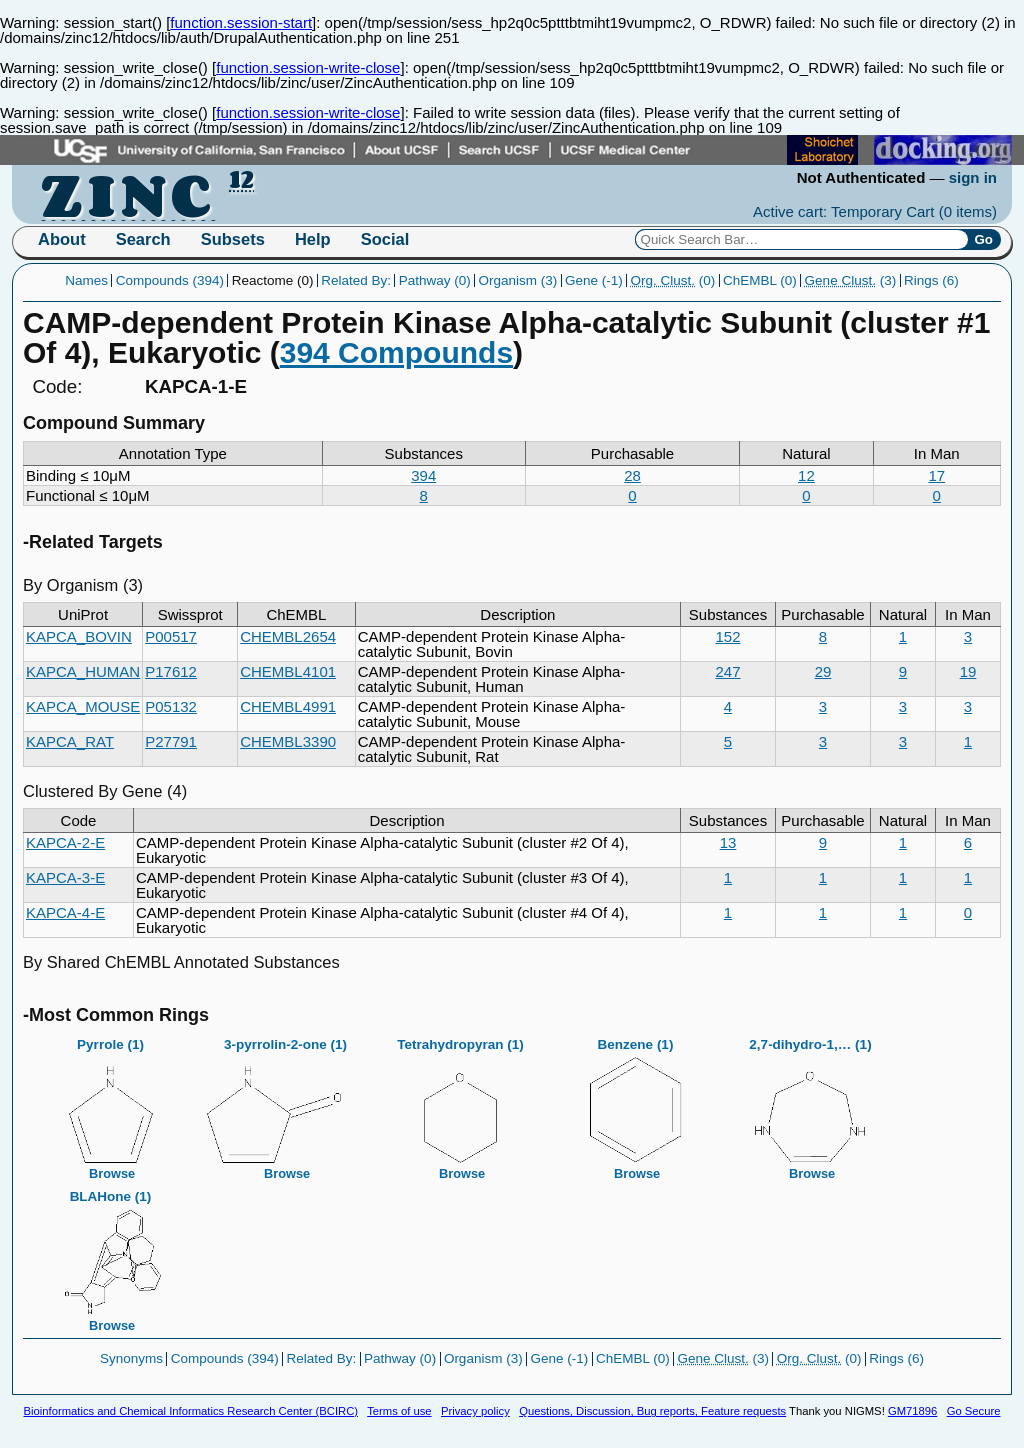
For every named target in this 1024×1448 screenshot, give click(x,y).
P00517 (171, 636)
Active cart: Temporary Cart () (875, 211)
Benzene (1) (636, 1103)
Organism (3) (518, 280)
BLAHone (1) (111, 1255)
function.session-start (241, 22)
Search (143, 239)
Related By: (356, 280)
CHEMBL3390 (288, 741)
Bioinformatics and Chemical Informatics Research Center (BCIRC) (191, 1411)
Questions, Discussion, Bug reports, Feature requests (652, 1411)
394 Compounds (396, 352)
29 (823, 671)
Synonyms (131, 1358)
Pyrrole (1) (111, 1103)
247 (727, 671)
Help (313, 239)
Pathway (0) (435, 280)
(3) (851, 280)
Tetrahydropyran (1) (461, 1103)
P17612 (171, 671)
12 (806, 475)
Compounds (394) (170, 280)
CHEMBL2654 (288, 636)
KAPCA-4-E (65, 912)
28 (632, 475)
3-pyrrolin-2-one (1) (286, 1103)
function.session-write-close (308, 67)
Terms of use (399, 1411)
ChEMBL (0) (760, 280)
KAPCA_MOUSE (83, 706)
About (62, 239)
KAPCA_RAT (70, 741)
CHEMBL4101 (288, 671)
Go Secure (974, 1411)
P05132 (171, 706)
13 (728, 842)
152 (727, 636)
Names (86, 280)
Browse (112, 1173)
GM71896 (912, 1411)
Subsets (233, 239)
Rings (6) (931, 280)
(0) (673, 280)
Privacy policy (475, 1411)
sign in (973, 177)
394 (423, 475)
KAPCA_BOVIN (79, 636)
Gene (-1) (594, 280)
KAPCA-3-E (65, 877)
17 (936, 475)
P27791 (171, 741)
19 (968, 671)
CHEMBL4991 (288, 706)
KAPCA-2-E (65, 842)
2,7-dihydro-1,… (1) (811, 1103)
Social (385, 239)
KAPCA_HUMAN (83, 671)
